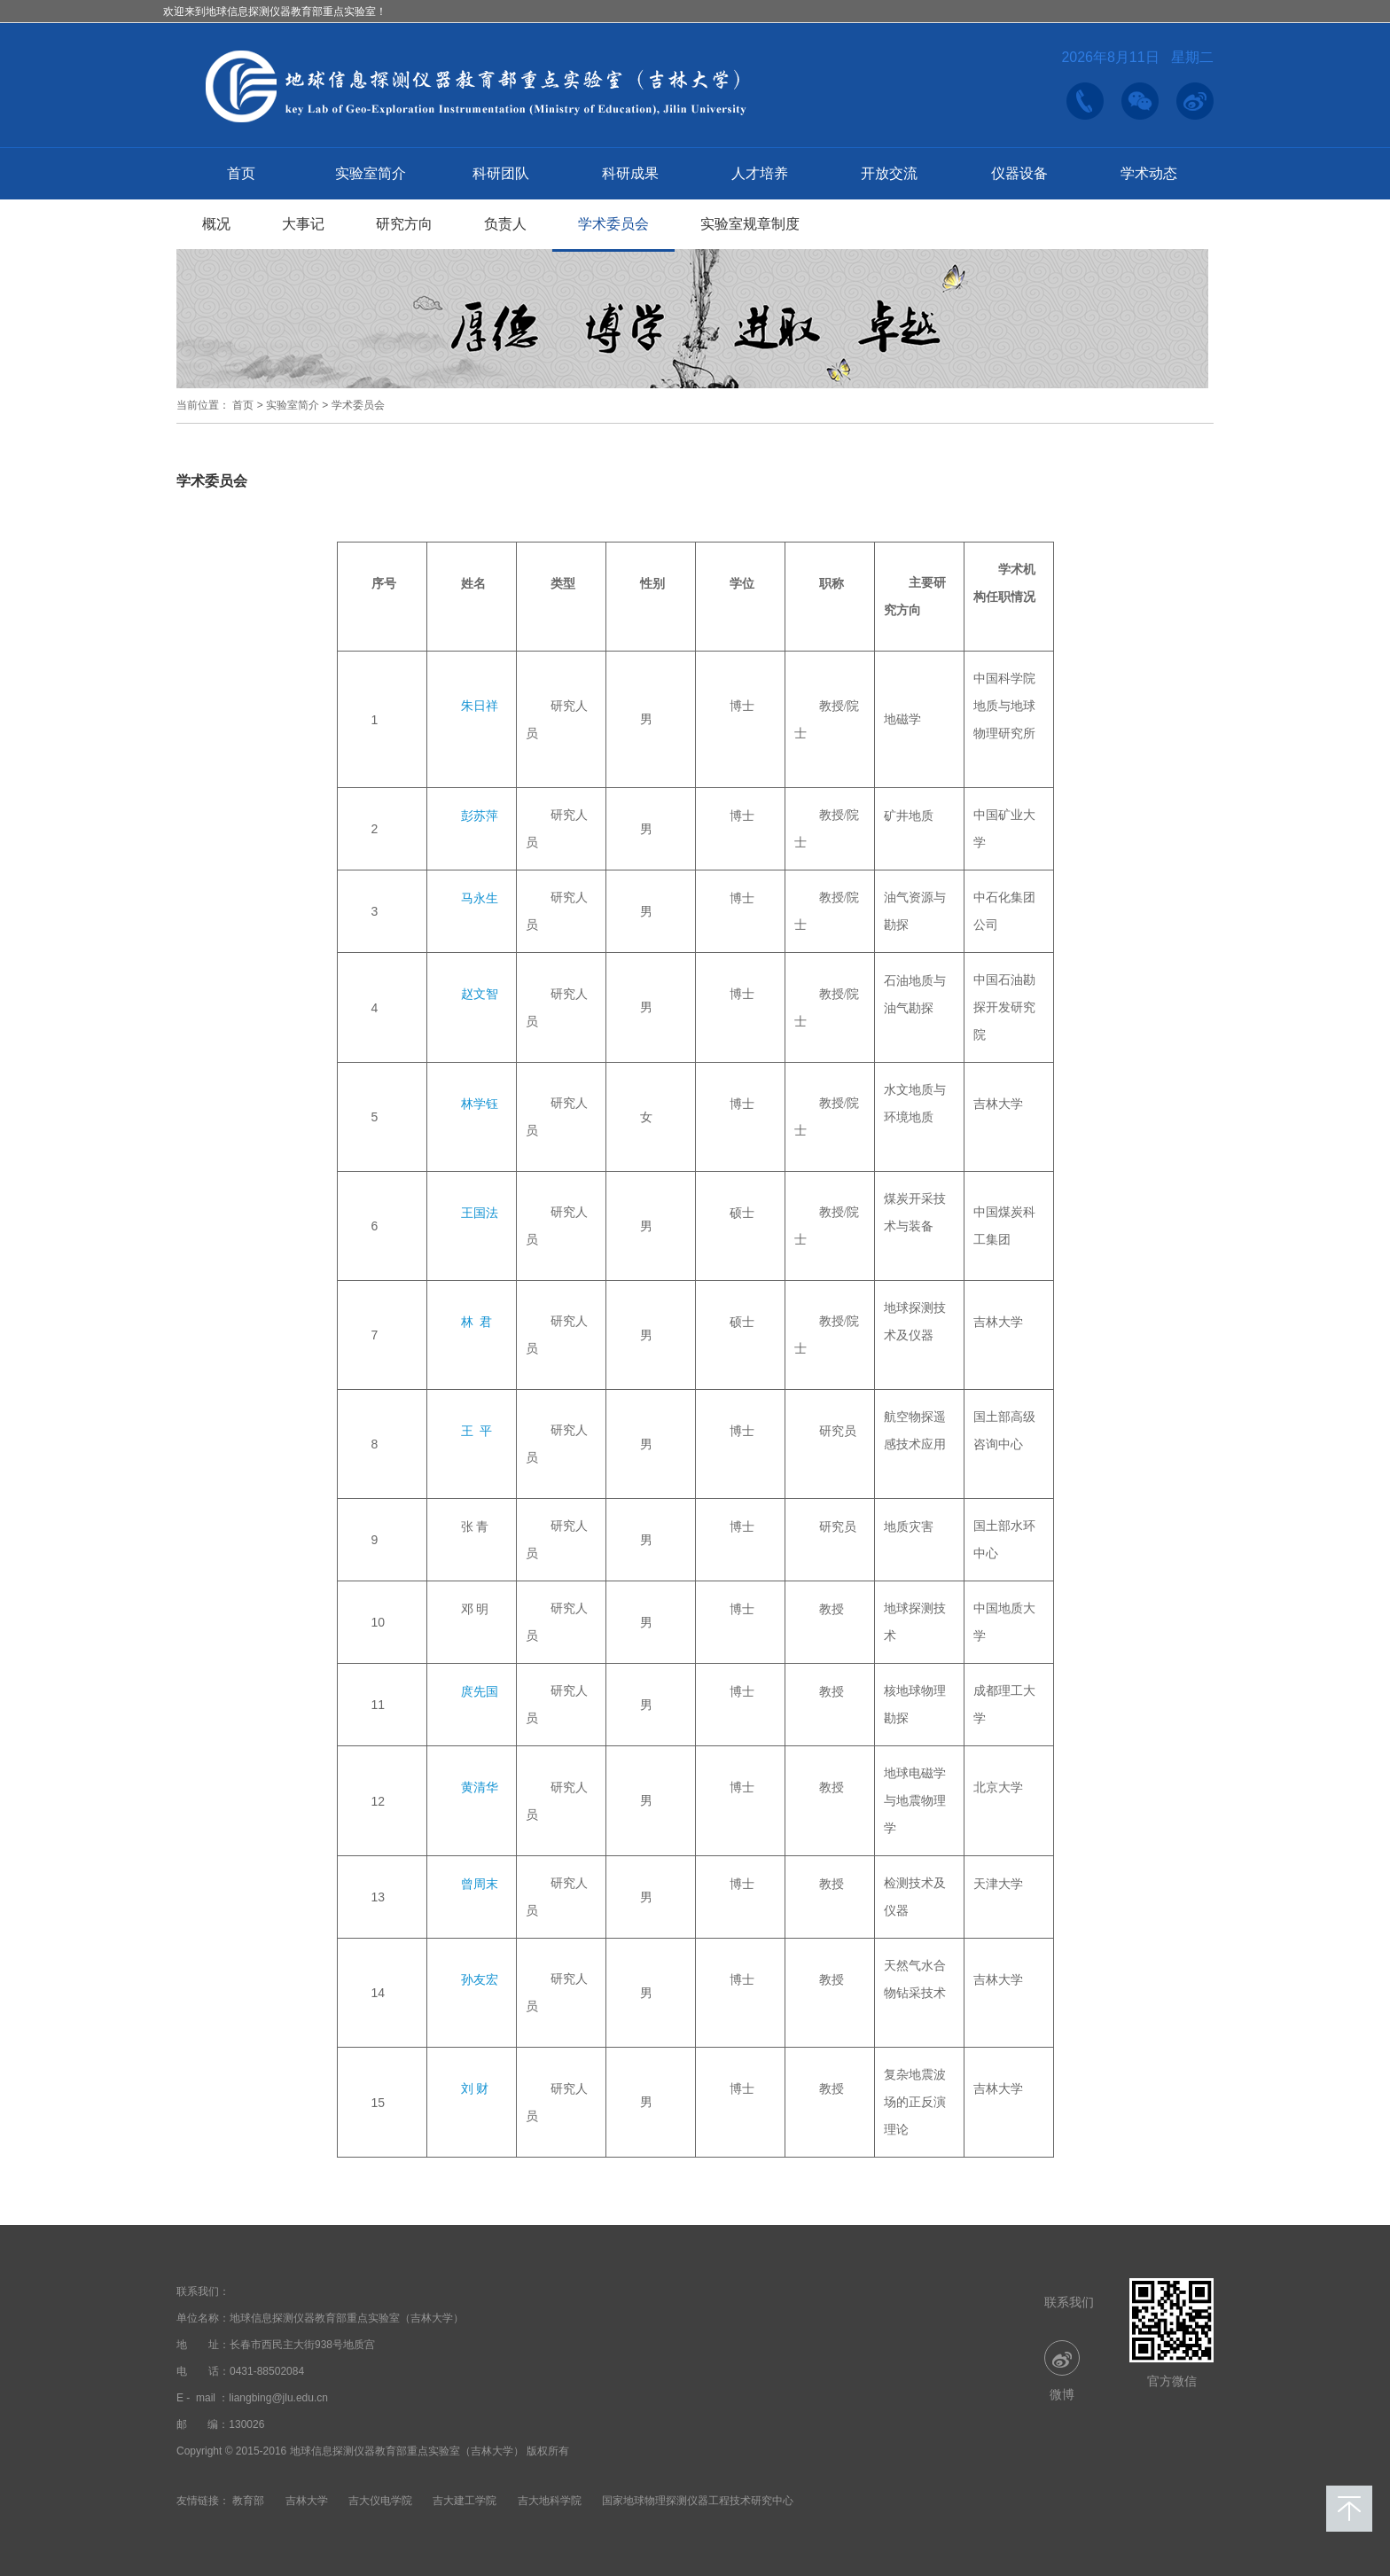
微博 (1062, 2370)
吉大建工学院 (464, 2500)
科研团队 (500, 173)
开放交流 (889, 173)
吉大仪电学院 (380, 2500)
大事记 (303, 223)
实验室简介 (370, 173)
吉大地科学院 (550, 2500)
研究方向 (404, 223)
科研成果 (630, 173)
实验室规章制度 (750, 223)
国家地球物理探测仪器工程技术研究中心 (697, 2500)
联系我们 (1069, 2302)
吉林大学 (306, 2500)
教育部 (248, 2500)
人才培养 (759, 173)
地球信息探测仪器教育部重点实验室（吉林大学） (347, 2318)
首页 (241, 173)
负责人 (505, 223)
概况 (216, 223)
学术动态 (1149, 173)
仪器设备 (1019, 173)
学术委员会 (613, 223)
